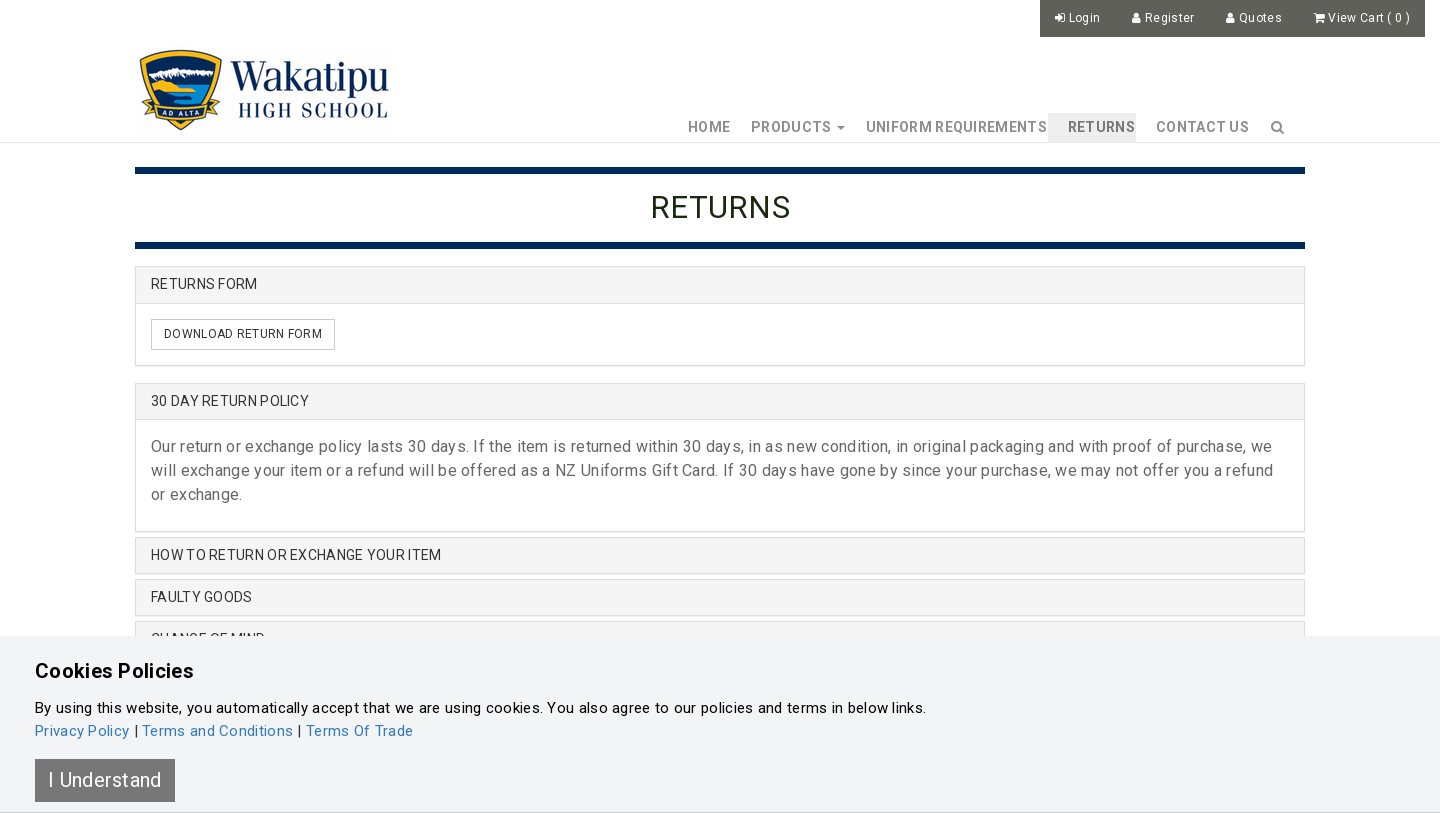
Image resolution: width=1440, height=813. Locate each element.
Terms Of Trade (359, 731)
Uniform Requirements (956, 127)
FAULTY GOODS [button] (202, 597)
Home (709, 127)
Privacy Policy (82, 731)
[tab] (720, 401)
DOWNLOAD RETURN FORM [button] (243, 334)
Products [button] (798, 127)
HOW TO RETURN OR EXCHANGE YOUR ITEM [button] (296, 555)
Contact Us (1202, 127)
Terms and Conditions (217, 731)
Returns (1101, 127)
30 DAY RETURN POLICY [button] (230, 401)
